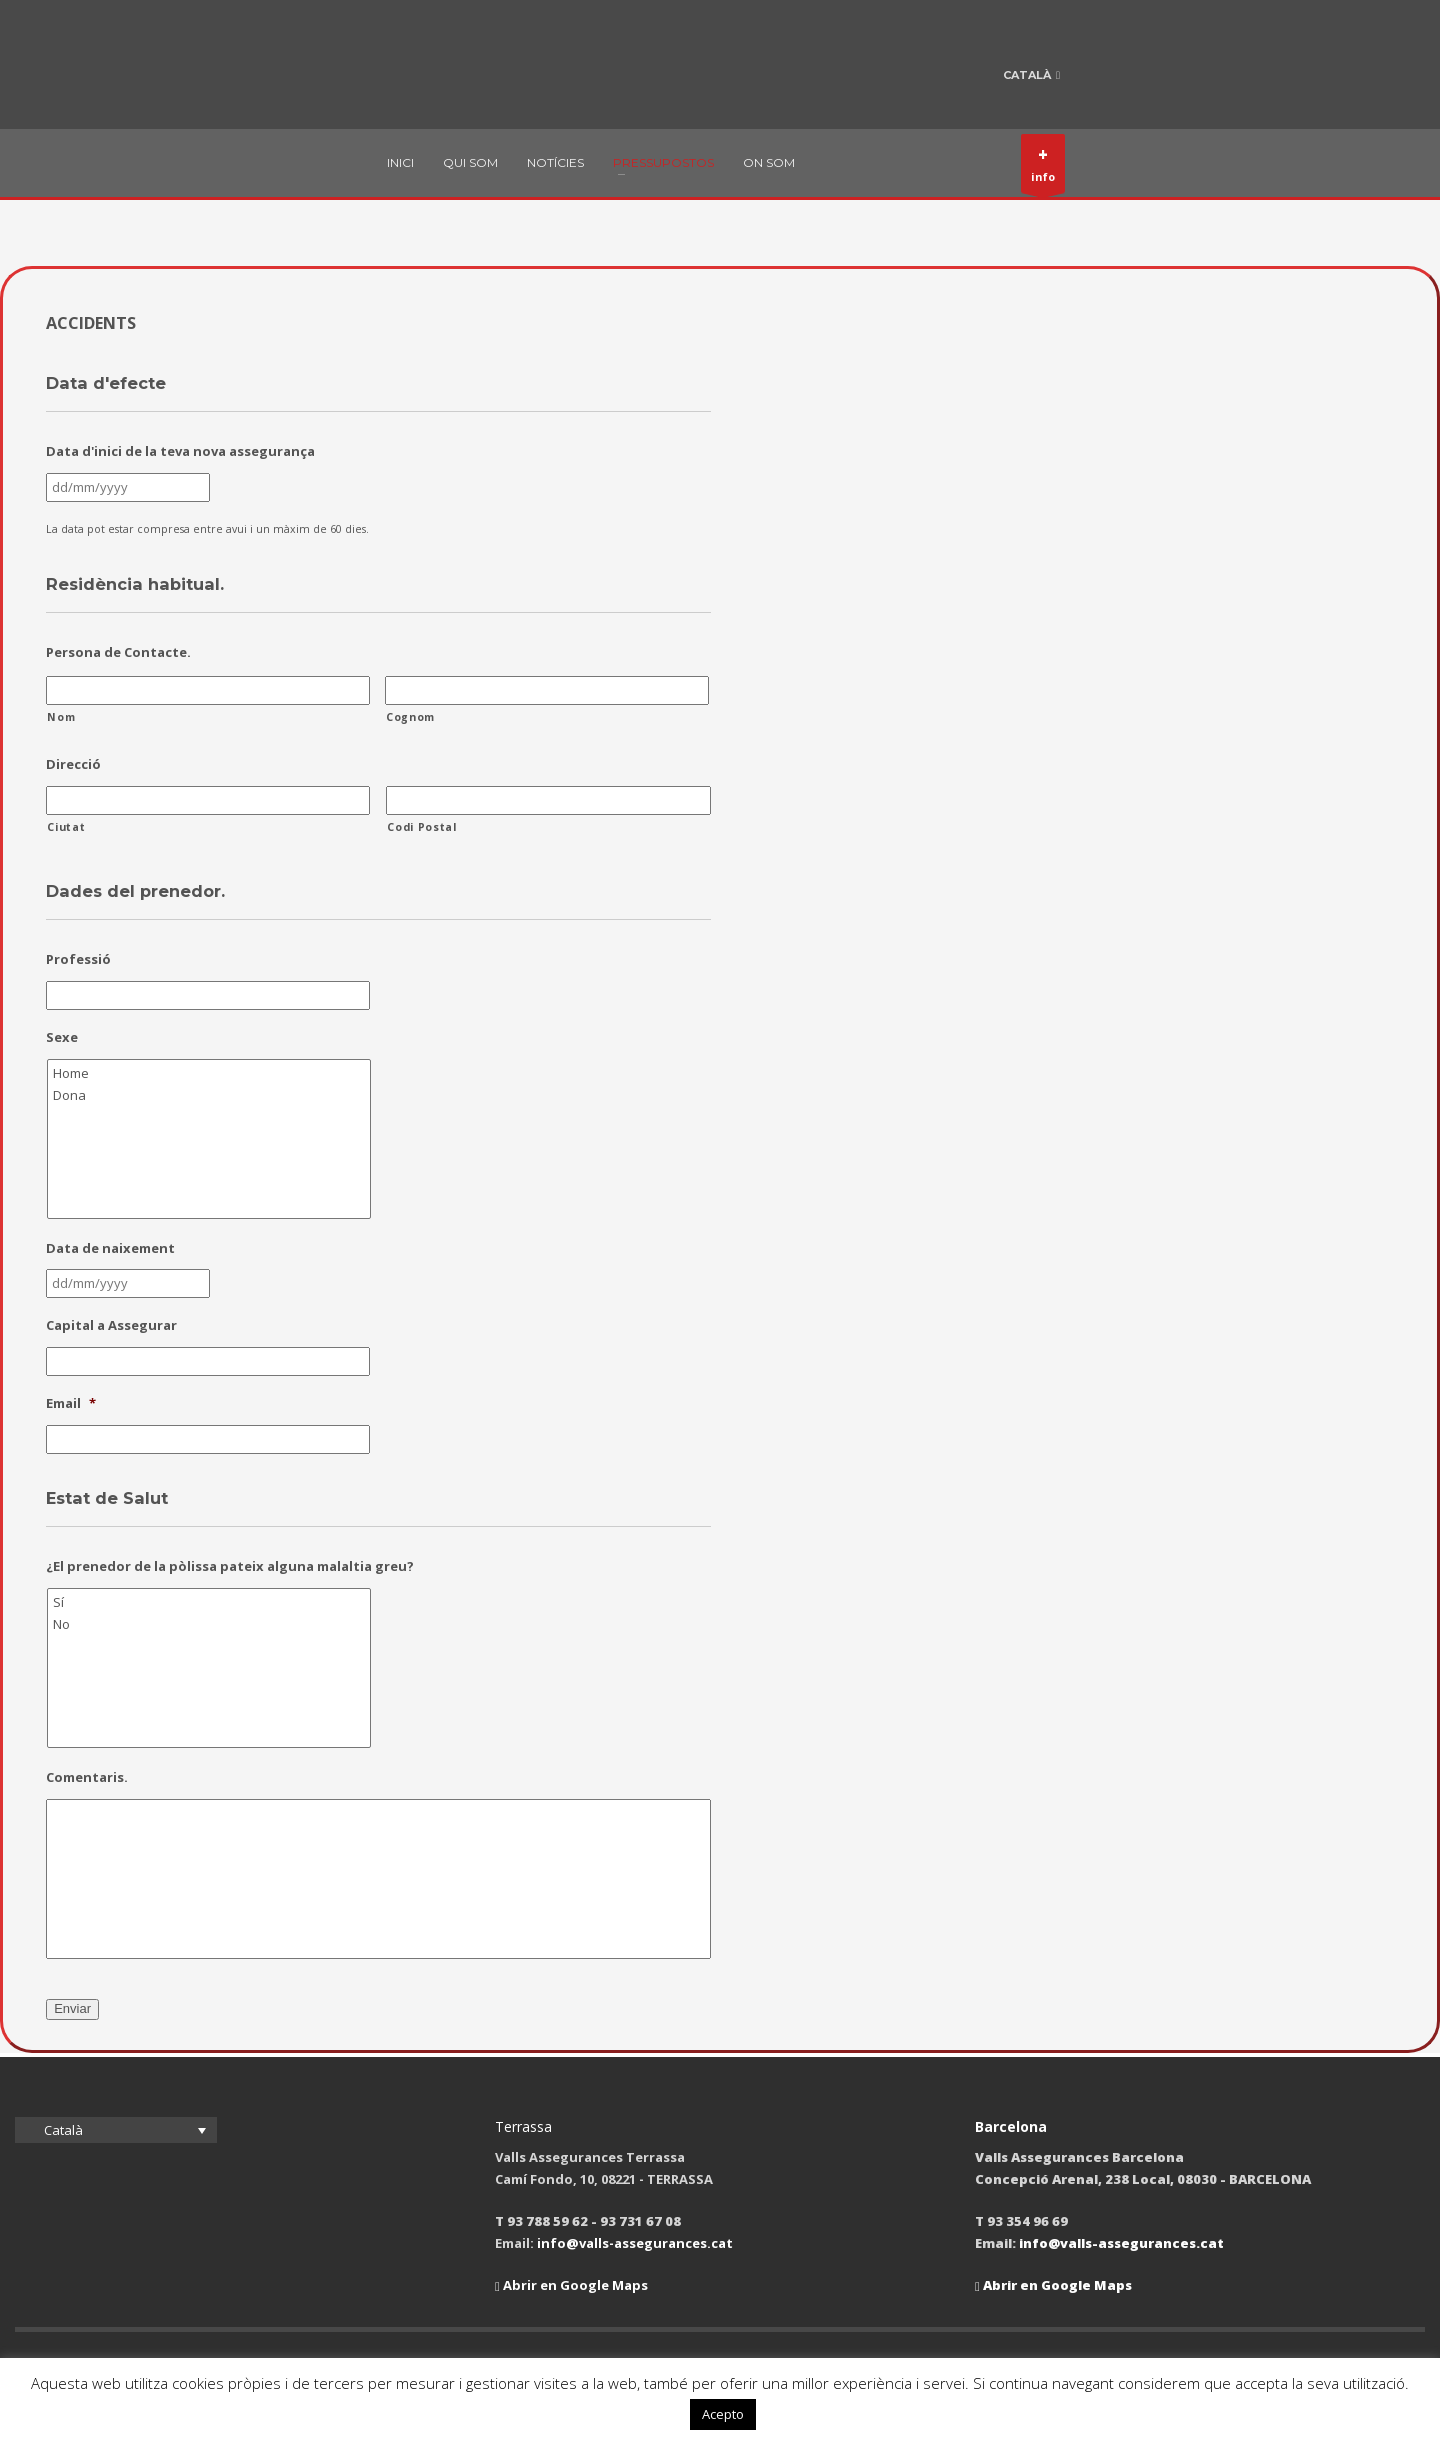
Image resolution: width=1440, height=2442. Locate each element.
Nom (61, 717)
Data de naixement (110, 1248)
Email (71, 1403)
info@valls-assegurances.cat (635, 2243)
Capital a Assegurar (111, 1325)
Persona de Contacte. (118, 652)
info (1043, 168)
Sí (210, 1602)
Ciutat (66, 827)
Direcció (73, 764)
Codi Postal (421, 827)
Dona (210, 1095)
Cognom (410, 717)
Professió (78, 959)
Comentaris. (87, 1777)
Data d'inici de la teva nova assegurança (180, 451)
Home (210, 1073)
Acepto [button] (723, 2414)
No (210, 1624)
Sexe (62, 1037)
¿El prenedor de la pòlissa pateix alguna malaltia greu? (230, 1566)
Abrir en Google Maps (571, 2285)
